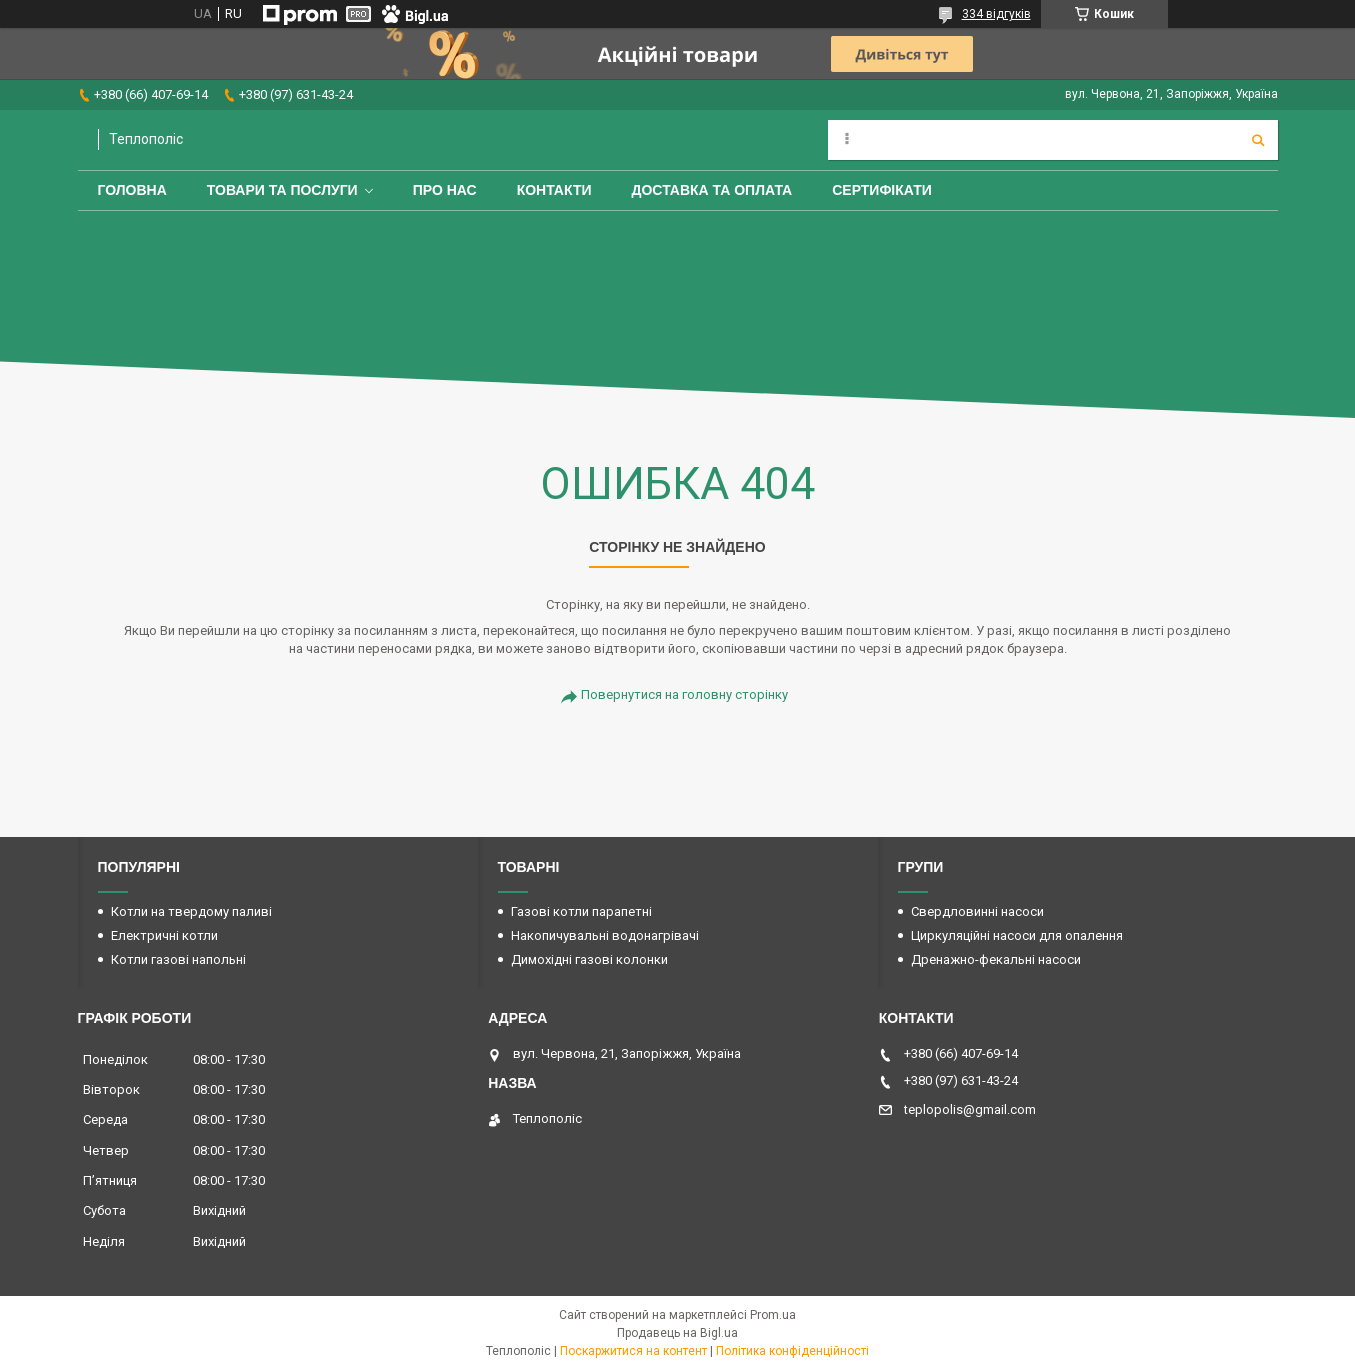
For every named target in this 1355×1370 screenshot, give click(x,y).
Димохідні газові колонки (589, 959)
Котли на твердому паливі (191, 911)
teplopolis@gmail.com (970, 1109)
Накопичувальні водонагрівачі (605, 935)
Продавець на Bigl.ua (677, 1333)
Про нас (445, 190)
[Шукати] (1258, 140)
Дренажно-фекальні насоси (996, 959)
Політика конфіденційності (792, 1351)
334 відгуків (996, 14)
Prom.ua (773, 1315)
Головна (132, 190)
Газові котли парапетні (581, 911)
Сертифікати (882, 190)
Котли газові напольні (178, 959)
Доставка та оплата (712, 190)
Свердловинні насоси (977, 911)
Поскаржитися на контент (633, 1351)
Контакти (554, 190)
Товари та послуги (282, 190)
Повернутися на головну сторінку (684, 694)
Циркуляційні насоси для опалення (1017, 935)
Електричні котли (164, 935)
